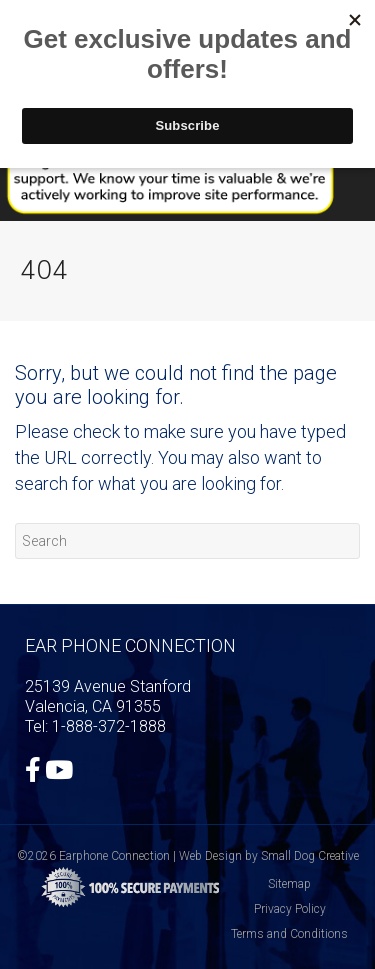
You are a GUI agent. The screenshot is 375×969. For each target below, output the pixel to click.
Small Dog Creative (310, 856)
